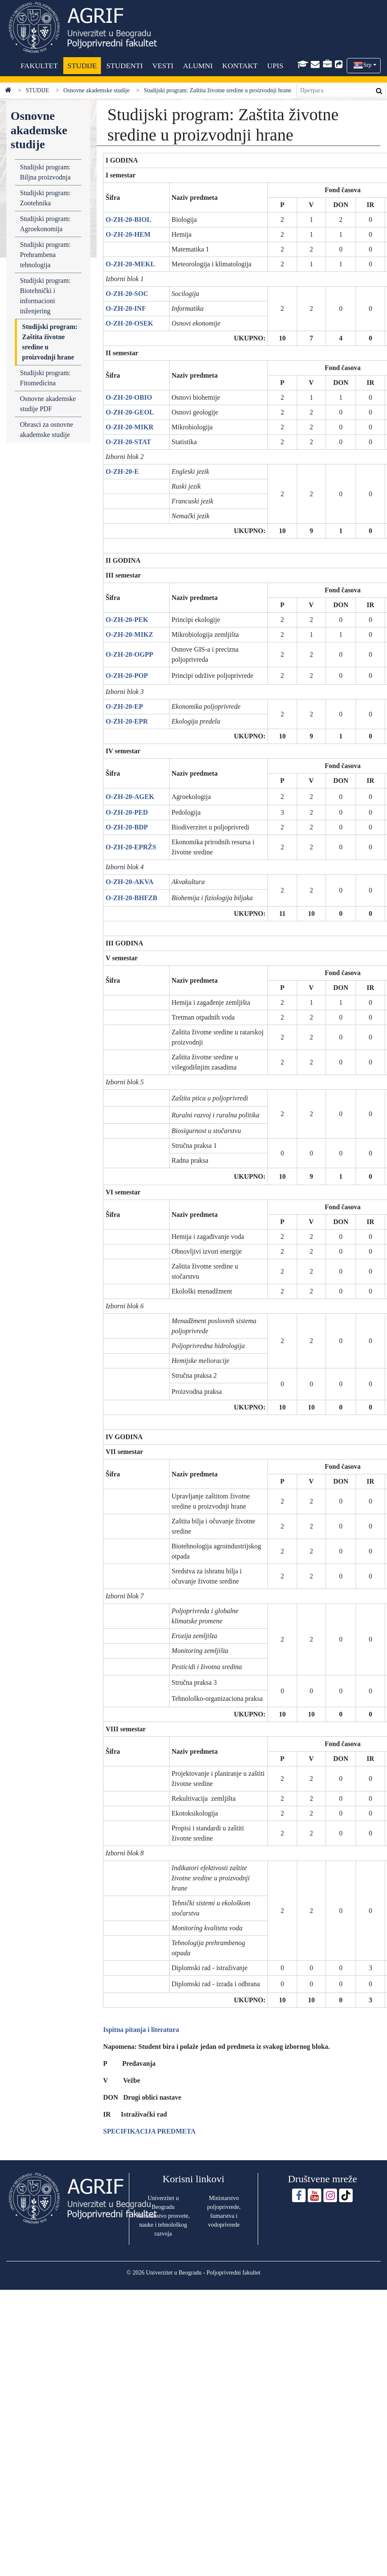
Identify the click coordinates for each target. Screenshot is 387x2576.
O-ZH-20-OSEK (129, 323)
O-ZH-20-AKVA (129, 881)
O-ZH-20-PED (127, 812)
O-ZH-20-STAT (128, 441)
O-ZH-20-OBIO (129, 397)
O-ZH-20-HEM (128, 234)
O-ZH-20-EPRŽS (131, 847)
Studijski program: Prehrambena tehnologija (45, 254)
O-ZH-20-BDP (127, 827)
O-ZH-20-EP (124, 706)
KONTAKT (240, 65)
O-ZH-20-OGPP (129, 654)
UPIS (275, 65)
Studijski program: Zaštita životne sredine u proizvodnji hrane (50, 342)
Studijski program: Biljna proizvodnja (45, 172)
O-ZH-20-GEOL (130, 412)
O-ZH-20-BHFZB (131, 897)
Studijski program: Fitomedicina (45, 378)
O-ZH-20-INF (126, 308)
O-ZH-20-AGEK (130, 796)
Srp (367, 65)
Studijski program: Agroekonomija (45, 223)
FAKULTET (39, 65)
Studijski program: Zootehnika (45, 198)
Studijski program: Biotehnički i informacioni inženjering (45, 296)
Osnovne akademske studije (96, 90)
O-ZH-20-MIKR (129, 427)
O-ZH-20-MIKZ (129, 634)
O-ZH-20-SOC (127, 293)
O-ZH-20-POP (127, 675)
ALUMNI (197, 65)
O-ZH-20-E (122, 471)
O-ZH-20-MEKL (130, 264)
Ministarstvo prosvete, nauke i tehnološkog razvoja (162, 2225)
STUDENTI (124, 65)
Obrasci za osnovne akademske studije (46, 429)
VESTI (162, 65)
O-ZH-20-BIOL (128, 219)
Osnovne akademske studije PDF (48, 403)
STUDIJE (81, 65)
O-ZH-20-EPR (127, 721)
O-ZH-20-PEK (127, 619)
